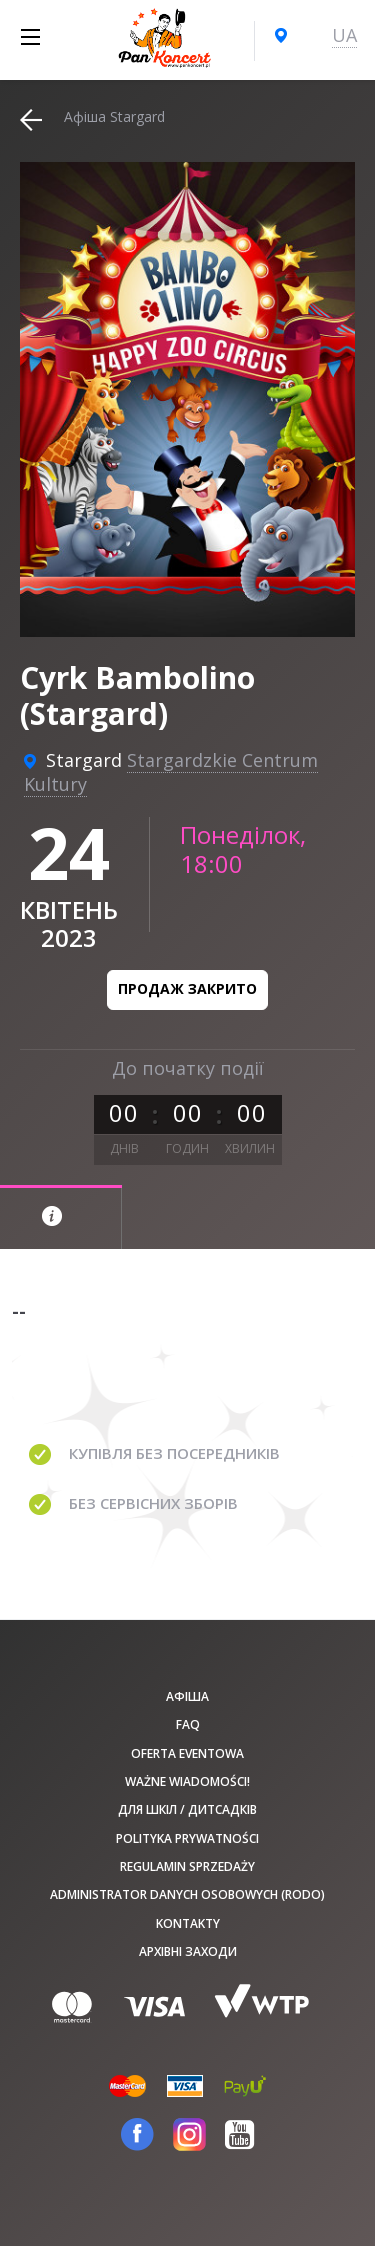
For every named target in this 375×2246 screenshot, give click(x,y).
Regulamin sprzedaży (187, 1866)
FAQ (188, 1724)
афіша (187, 1696)
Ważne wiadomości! (187, 1781)
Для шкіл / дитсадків (187, 1809)
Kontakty (188, 1923)
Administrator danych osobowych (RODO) (187, 1894)
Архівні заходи (188, 1951)
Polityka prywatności (187, 1838)
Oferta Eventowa (187, 1753)
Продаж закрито (187, 988)
